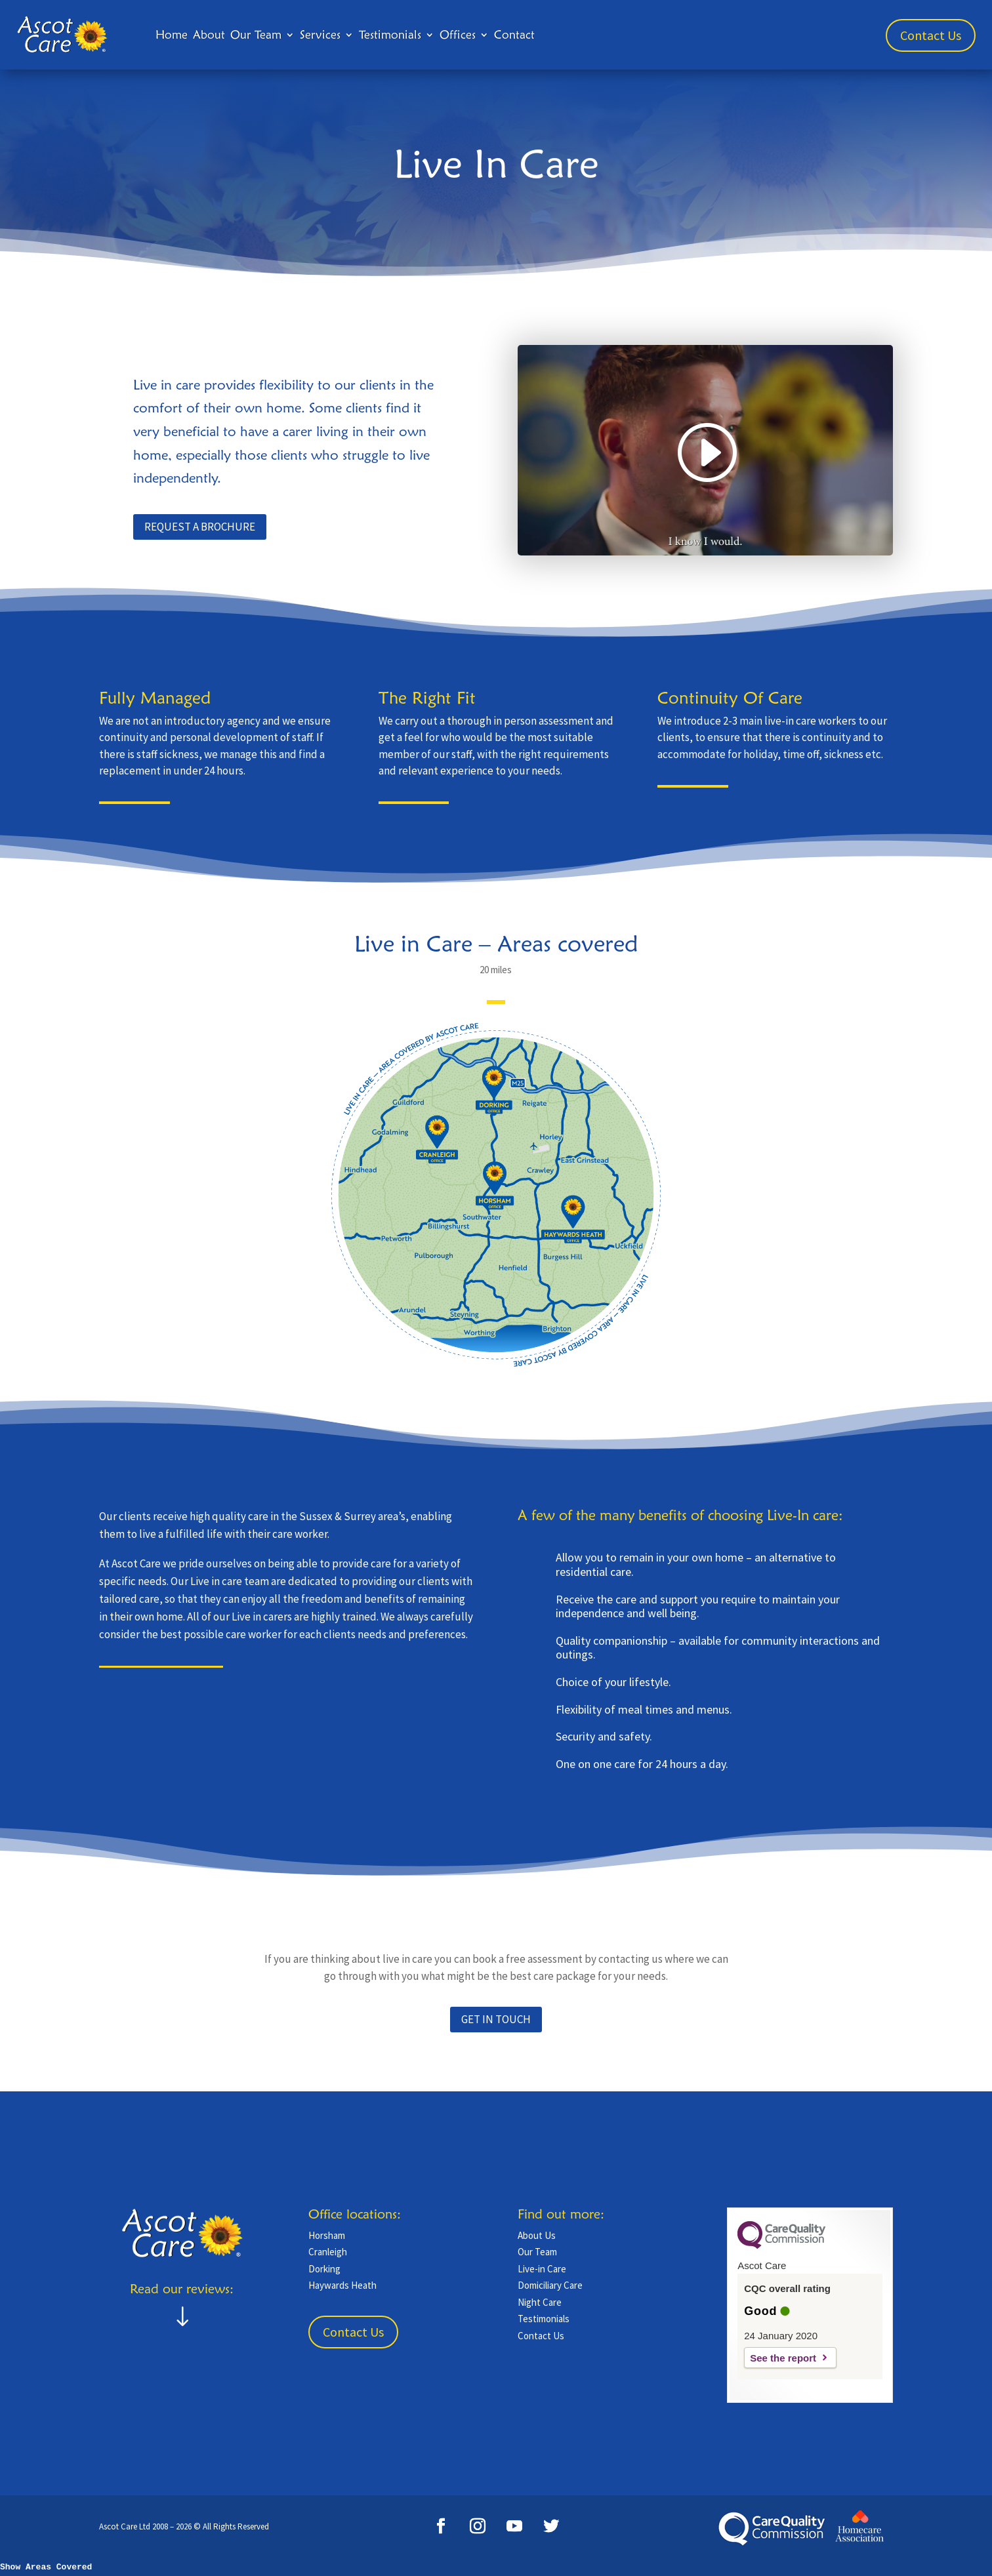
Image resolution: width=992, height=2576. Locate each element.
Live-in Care (542, 2269)
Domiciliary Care (550, 2285)
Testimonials (390, 34)
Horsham (326, 2235)
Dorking (324, 2269)
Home (171, 34)
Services (320, 34)
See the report (783, 2358)
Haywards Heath (342, 2285)
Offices (458, 34)
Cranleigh (327, 2251)
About (209, 34)
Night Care (540, 2302)
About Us (537, 2235)
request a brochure (199, 526)
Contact (514, 34)
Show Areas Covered (46, 2567)
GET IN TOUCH (496, 2019)
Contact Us (930, 35)
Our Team (255, 34)
